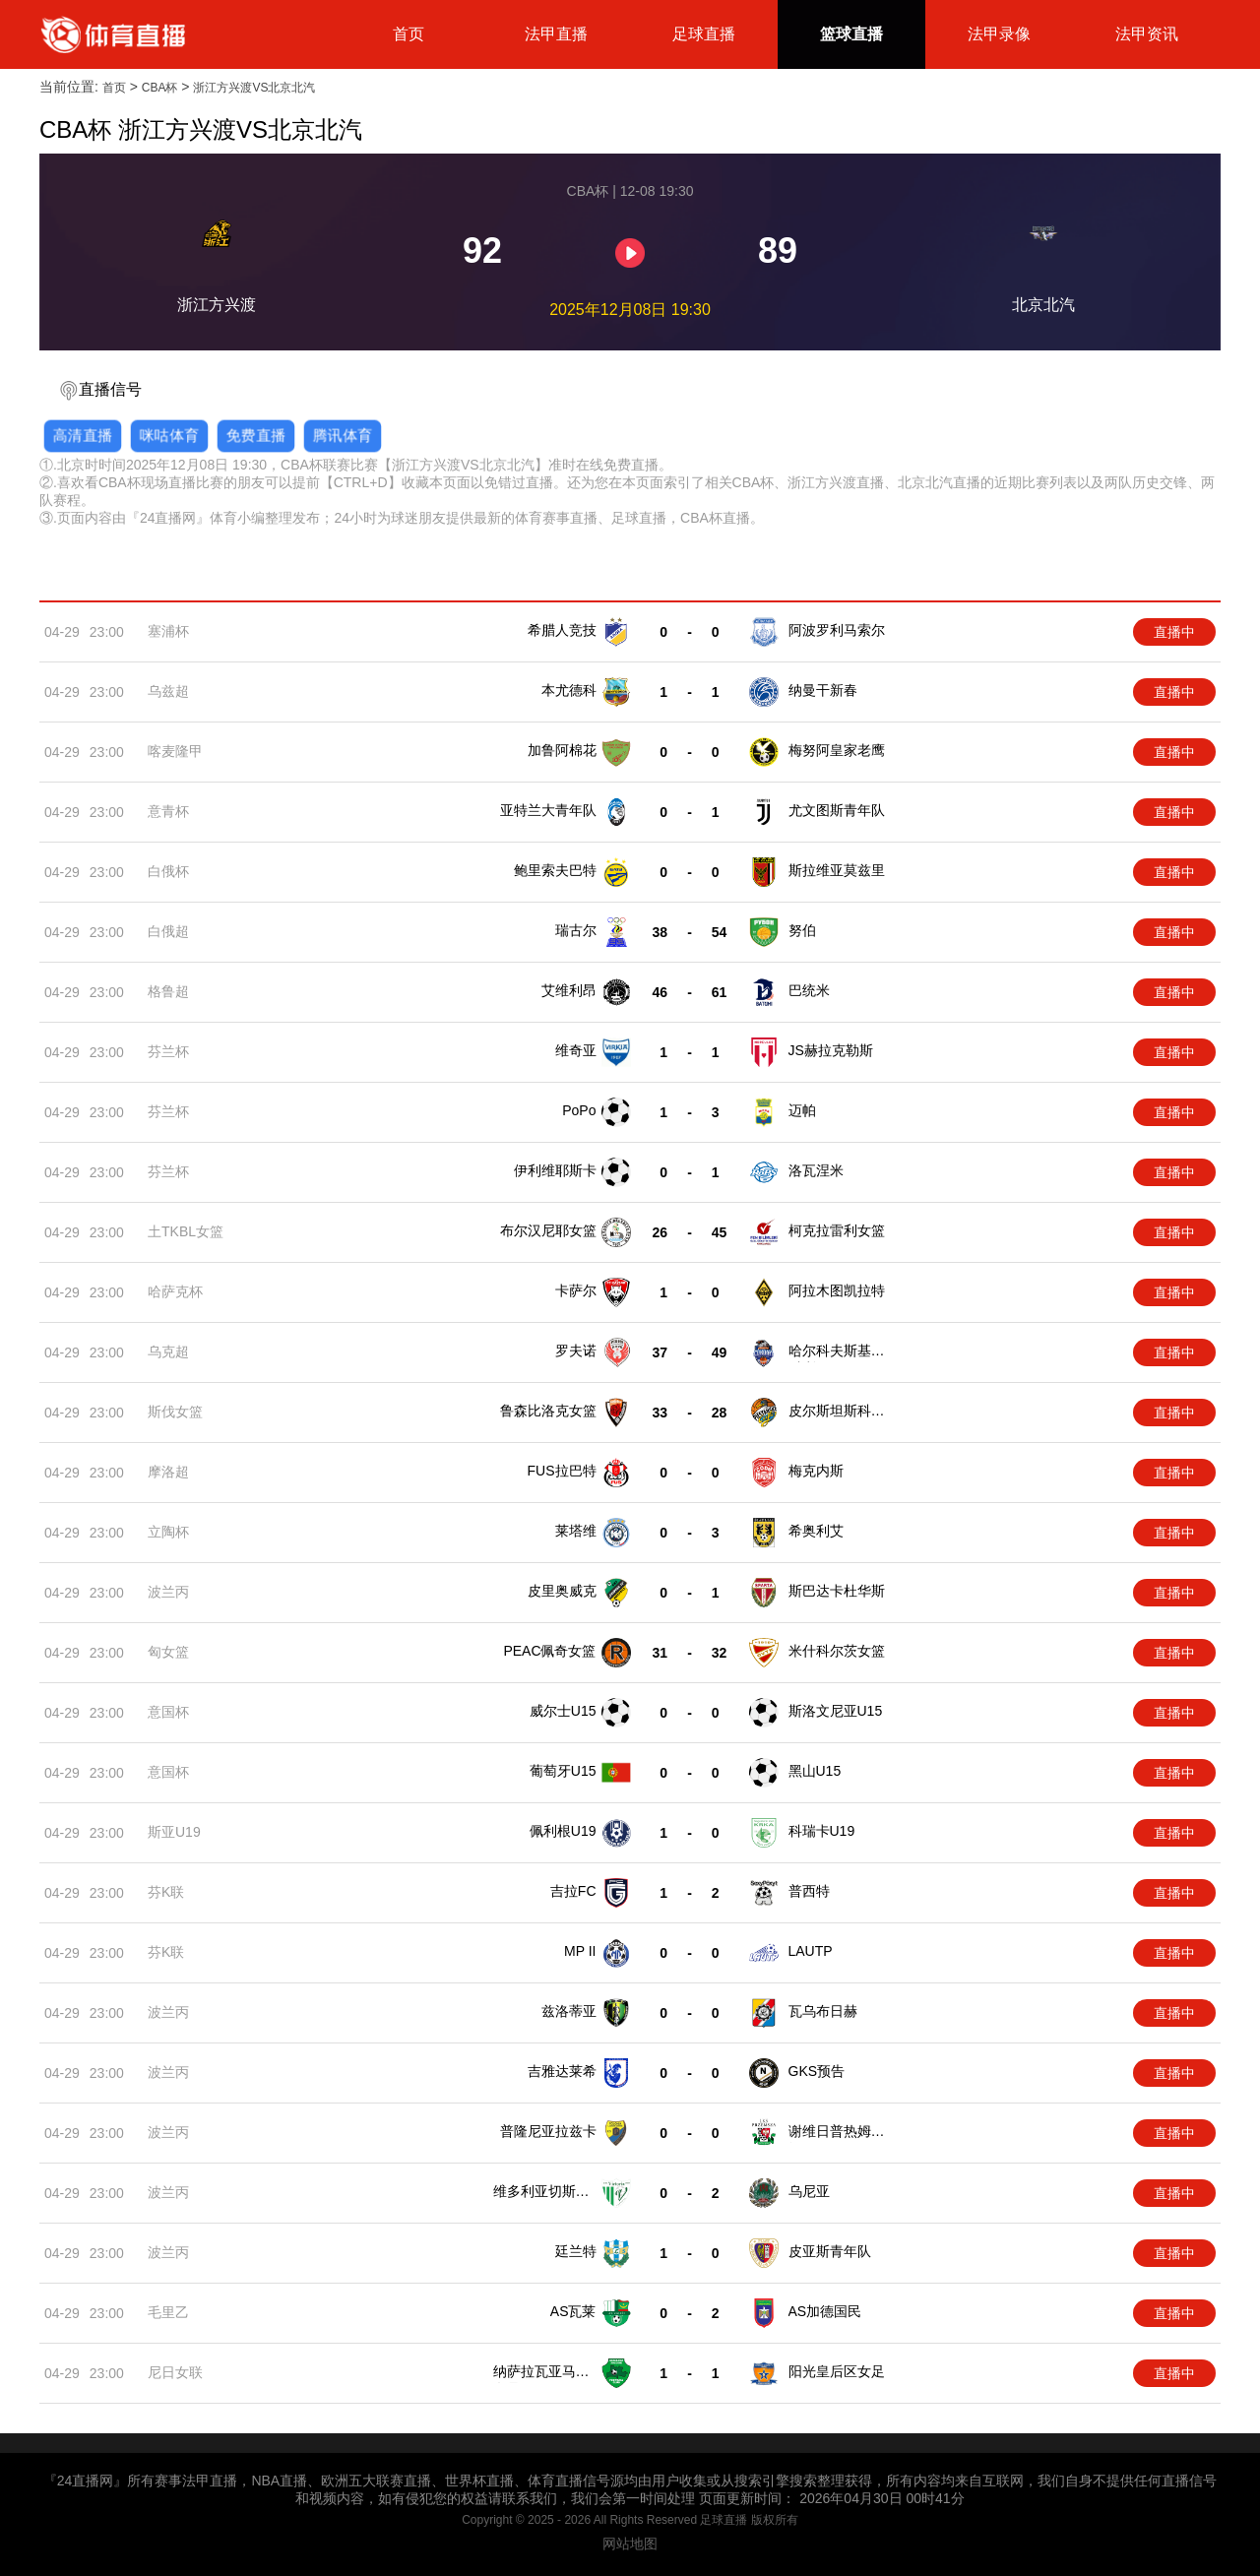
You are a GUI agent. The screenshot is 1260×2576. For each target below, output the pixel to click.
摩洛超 (168, 1471)
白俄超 (168, 931)
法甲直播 (556, 34)
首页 (408, 34)
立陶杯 (168, 1531)
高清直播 (82, 435)
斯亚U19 (174, 1832)
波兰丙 (168, 1592)
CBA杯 (160, 87)
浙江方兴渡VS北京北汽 (254, 87)
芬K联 (166, 1892)
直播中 (1174, 632)
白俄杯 (168, 871)
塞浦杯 (168, 631)
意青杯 (168, 811)
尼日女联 (175, 2372)
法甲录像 (999, 34)
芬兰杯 (168, 1051)
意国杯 (168, 1712)
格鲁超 (168, 991)
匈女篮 (168, 1652)
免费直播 (256, 435)
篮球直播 (851, 34)
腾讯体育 (342, 435)
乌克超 (168, 1351)
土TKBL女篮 (185, 1231)
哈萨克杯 (175, 1291)
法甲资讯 (1146, 34)
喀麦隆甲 (175, 751)
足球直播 (703, 34)
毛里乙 (168, 2312)
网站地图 (630, 2543)
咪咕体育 (169, 435)
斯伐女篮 (175, 1411)
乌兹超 (168, 691)
